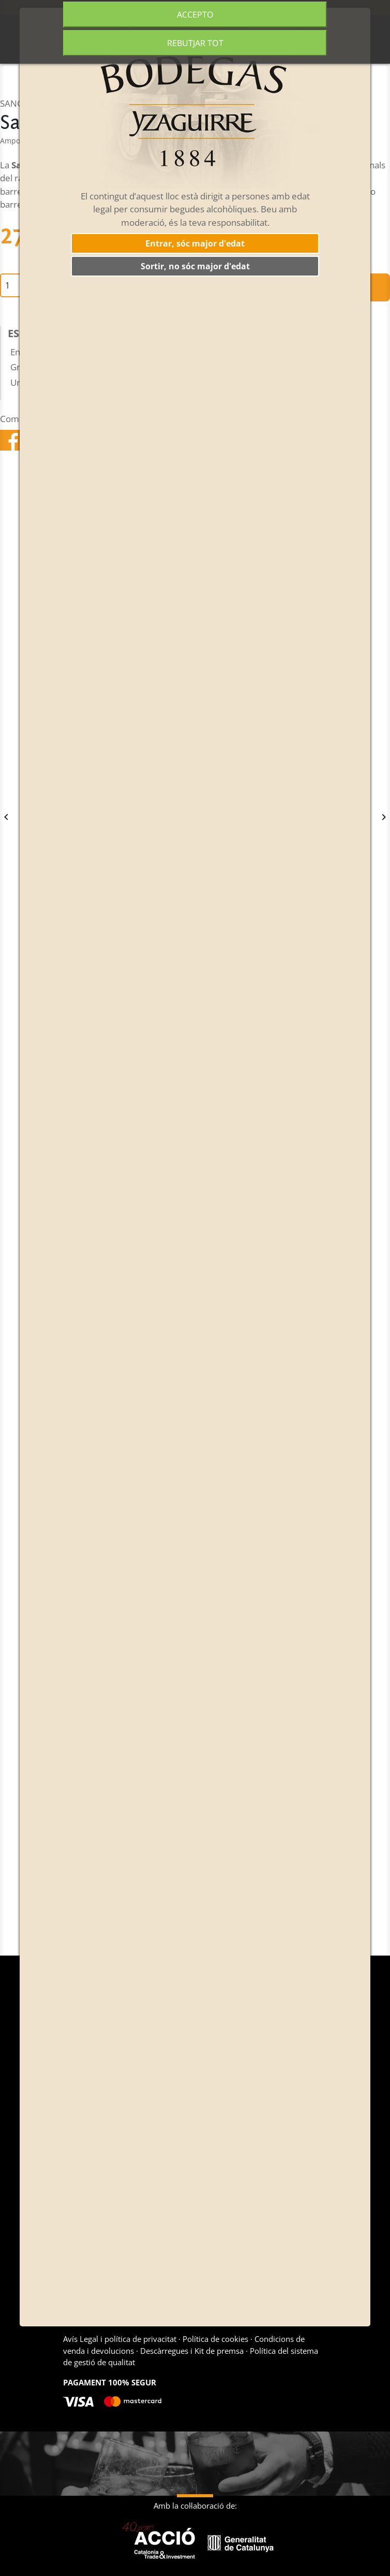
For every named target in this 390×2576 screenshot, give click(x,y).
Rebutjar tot (195, 43)
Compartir (10, 440)
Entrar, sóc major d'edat (195, 243)
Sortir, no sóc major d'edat (195, 266)
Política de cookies (215, 2339)
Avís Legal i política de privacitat (120, 2339)
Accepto (195, 14)
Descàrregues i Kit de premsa (192, 2351)
